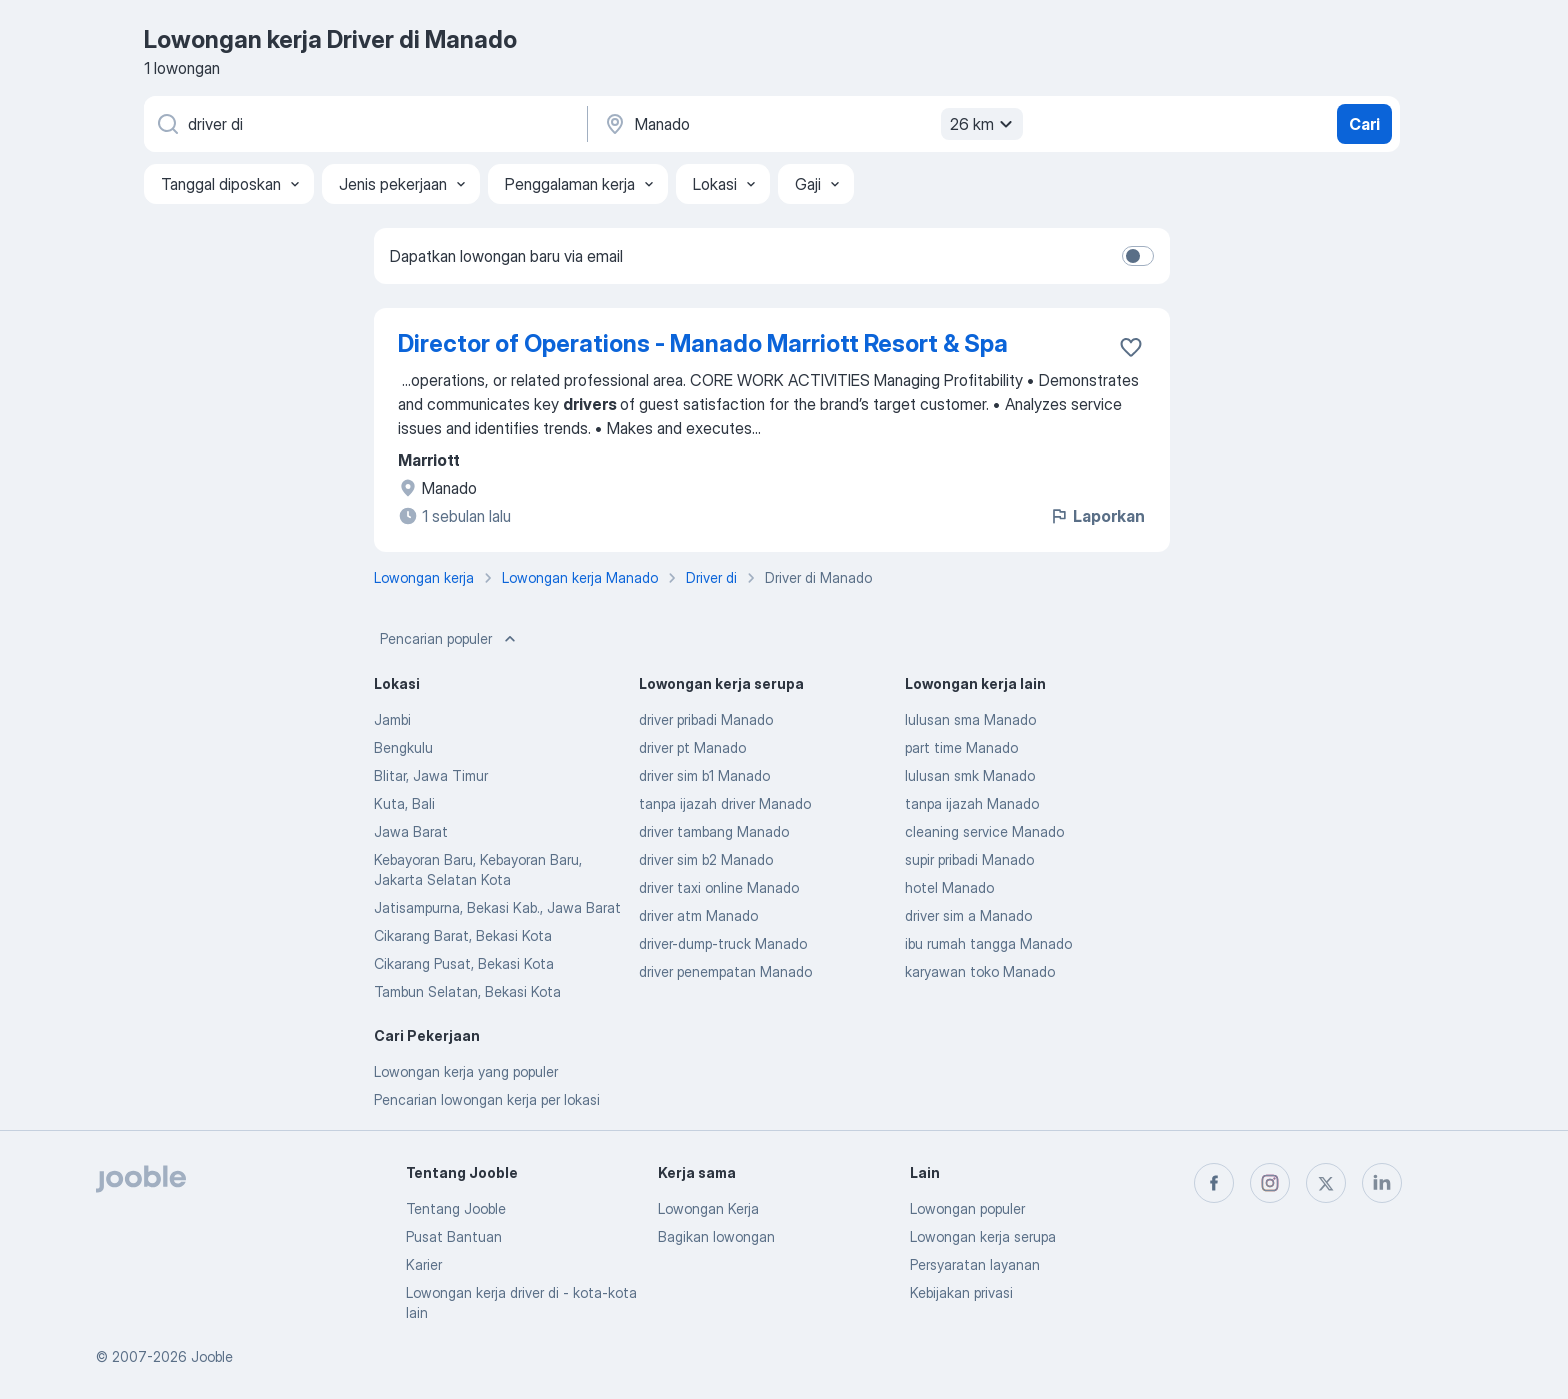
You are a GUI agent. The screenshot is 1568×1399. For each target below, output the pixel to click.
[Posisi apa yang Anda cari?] (364, 124)
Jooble (212, 1356)
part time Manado (961, 747)
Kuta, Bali (404, 803)
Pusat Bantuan (454, 1236)
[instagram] (1270, 1183)
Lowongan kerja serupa (983, 1236)
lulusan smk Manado (970, 775)
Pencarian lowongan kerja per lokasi (487, 1099)
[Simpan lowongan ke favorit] (1131, 347)
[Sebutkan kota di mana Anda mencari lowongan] (811, 124)
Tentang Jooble (456, 1208)
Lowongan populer (967, 1208)
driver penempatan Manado (725, 971)
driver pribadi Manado (706, 719)
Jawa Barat (411, 831)
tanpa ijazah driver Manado (725, 803)
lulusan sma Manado (970, 719)
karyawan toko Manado (980, 971)
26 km (984, 124)
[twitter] (1326, 1183)
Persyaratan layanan (975, 1264)
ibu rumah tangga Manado (988, 943)
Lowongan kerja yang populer (466, 1071)
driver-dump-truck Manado (723, 943)
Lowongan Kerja (708, 1208)
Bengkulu (403, 747)
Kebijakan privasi (961, 1292)
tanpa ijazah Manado (972, 803)
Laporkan (1097, 516)
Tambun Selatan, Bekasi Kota (467, 991)
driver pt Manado (692, 747)
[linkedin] (1382, 1183)
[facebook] (1214, 1183)
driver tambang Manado (714, 831)
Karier (424, 1264)
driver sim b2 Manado (706, 859)
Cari (1364, 124)
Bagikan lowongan (716, 1236)
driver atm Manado (698, 915)
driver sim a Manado (968, 915)
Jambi (392, 719)
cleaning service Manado (984, 831)
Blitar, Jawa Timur (431, 775)
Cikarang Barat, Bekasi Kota (463, 935)
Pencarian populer (450, 639)
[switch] (1138, 256)
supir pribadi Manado (969, 859)
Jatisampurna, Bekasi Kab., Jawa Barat (497, 907)
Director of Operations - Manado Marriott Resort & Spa (703, 343)
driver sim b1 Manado (704, 775)
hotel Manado (949, 887)
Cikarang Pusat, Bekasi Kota (464, 963)
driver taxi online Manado (719, 887)
